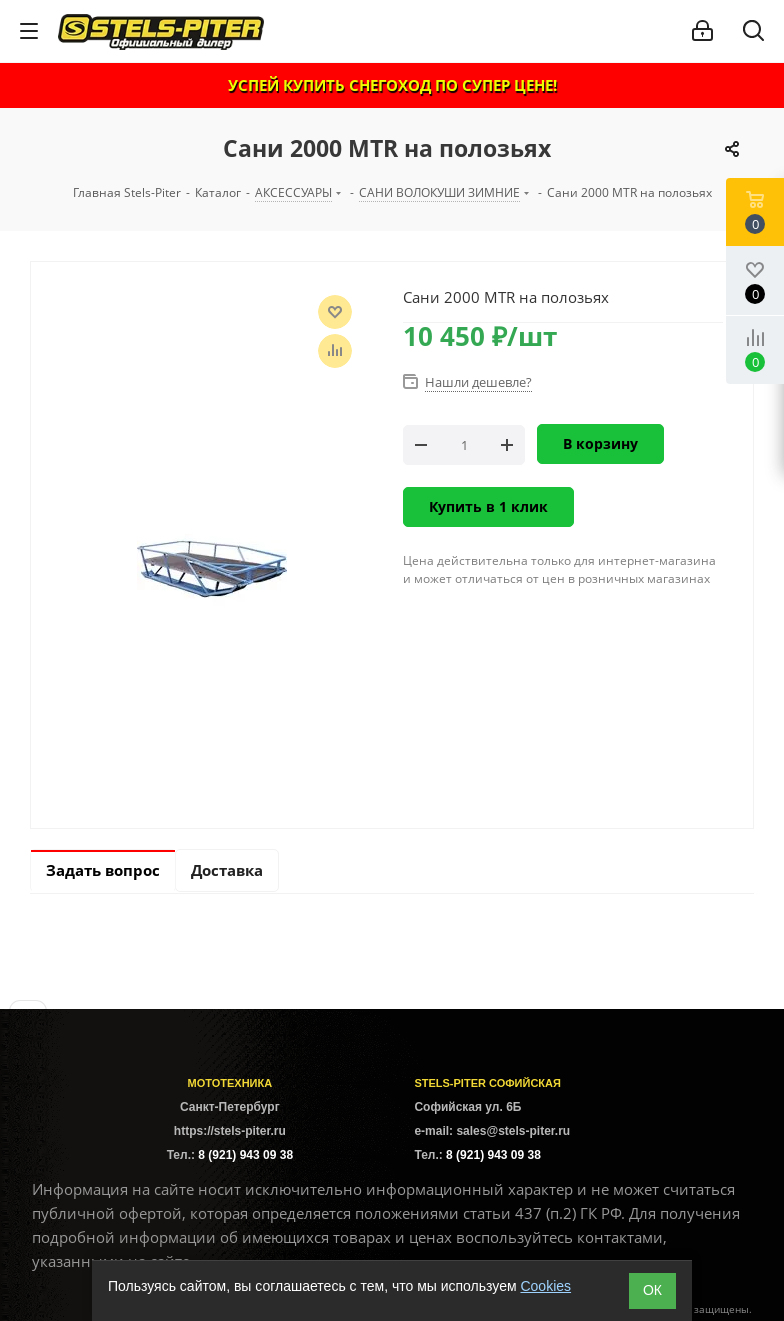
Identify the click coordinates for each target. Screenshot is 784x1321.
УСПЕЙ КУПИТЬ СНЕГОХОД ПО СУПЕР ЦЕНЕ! (392, 85)
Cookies (545, 1286)
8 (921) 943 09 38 (245, 1155)
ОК (652, 1290)
